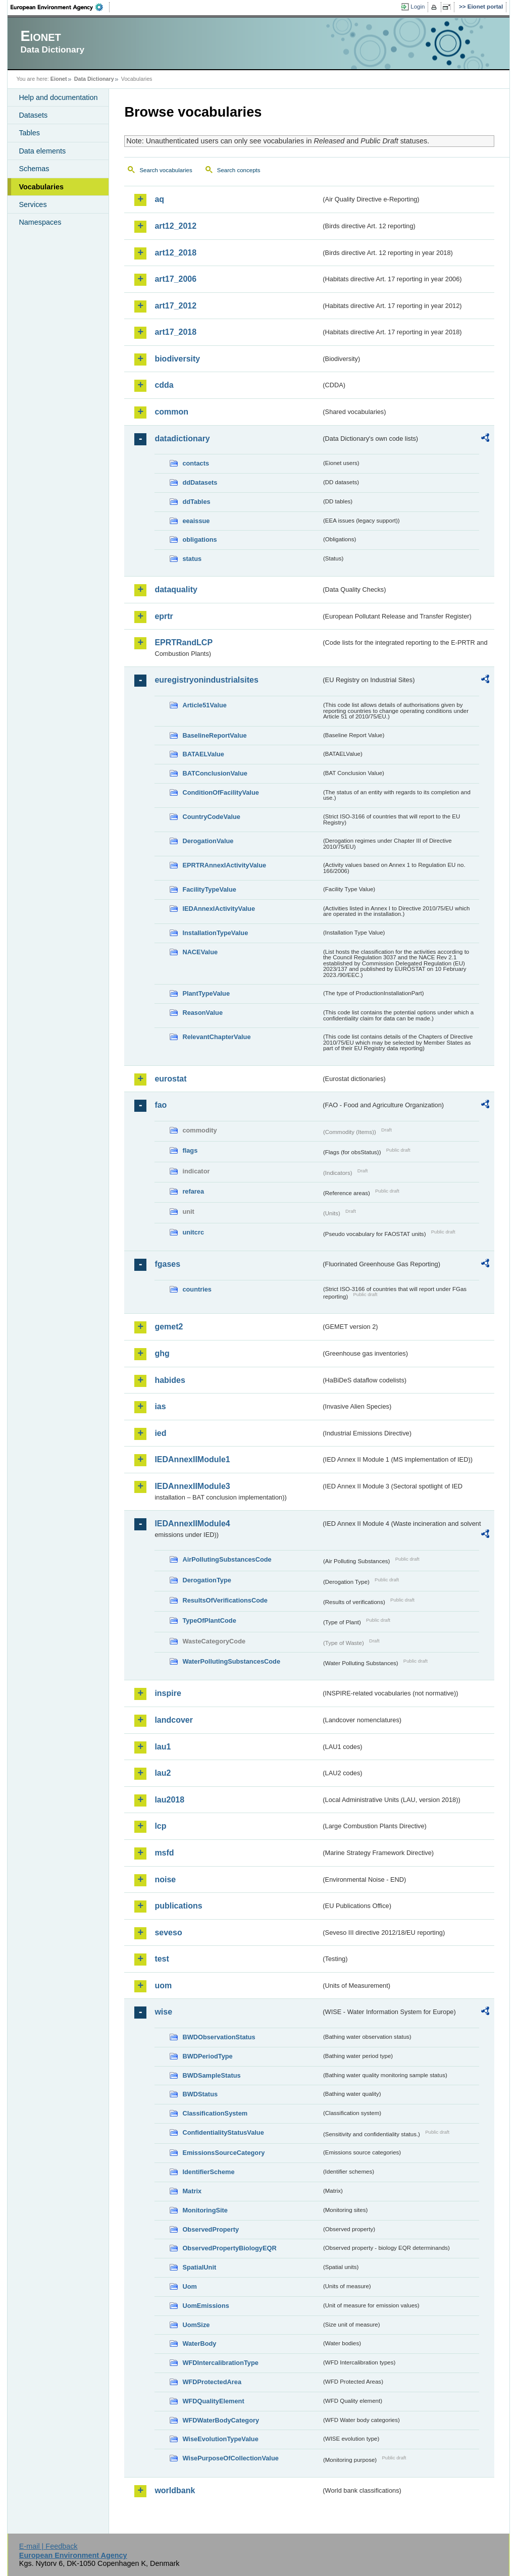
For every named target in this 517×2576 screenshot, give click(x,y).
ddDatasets (199, 482)
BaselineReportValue (214, 735)
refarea (193, 1191)
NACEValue (200, 952)
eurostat (170, 1078)
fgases (167, 1264)
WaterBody (199, 2343)
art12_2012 (175, 226)
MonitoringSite (205, 2210)
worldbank (174, 2490)
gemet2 (168, 1326)
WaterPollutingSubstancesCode (231, 1661)
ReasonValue (202, 1012)
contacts (195, 463)
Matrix (191, 2191)
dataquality (175, 589)
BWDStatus (200, 2094)
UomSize (196, 2325)
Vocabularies (41, 187)
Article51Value (204, 705)
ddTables (196, 501)
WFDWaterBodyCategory (220, 2420)
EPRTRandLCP (183, 642)
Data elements (42, 151)
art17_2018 (175, 332)
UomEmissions (205, 2305)
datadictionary (182, 438)
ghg (161, 1353)
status (191, 558)
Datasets (33, 115)
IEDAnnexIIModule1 (192, 1459)
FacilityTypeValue (209, 889)
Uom (189, 2286)
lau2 (162, 1773)
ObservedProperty (210, 2229)
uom (163, 1985)
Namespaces (40, 222)
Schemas (34, 169)
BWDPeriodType (207, 2056)
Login (417, 7)
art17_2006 (175, 279)
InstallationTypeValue (215, 933)
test (161, 1958)
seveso (168, 1932)
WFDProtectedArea (211, 2382)
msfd (164, 1852)
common (171, 411)
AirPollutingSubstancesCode (226, 1559)
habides (169, 1380)
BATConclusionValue (214, 773)
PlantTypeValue (206, 993)
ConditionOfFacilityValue (220, 792)
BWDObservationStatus (218, 2037)
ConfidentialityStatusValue (223, 2132)
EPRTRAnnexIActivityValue (224, 865)
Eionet (58, 79)
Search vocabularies (165, 170)
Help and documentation (58, 97)
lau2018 (169, 1799)
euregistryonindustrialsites (206, 680)
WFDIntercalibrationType (220, 2362)
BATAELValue (203, 754)
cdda (163, 385)
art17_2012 (175, 305)
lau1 (162, 1746)
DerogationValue (207, 841)
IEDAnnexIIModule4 (192, 1523)
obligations (199, 539)
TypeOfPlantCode (209, 1620)
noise (165, 1879)
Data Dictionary (94, 79)
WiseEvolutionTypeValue (220, 2439)
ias (160, 1406)
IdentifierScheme (208, 2172)
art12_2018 (175, 252)
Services (32, 204)
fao (160, 1105)
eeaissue (196, 521)
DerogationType (206, 1580)
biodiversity (177, 358)
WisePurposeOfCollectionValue (230, 2458)
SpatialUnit (199, 2267)
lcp (160, 1826)
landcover (173, 1720)
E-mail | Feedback (48, 2546)
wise (163, 2011)
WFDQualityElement (213, 2401)
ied (160, 1433)
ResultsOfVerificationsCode (225, 1600)
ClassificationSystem (214, 2113)
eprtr (163, 616)
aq (159, 199)
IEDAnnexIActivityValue (218, 908)
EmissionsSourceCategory (223, 2152)
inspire (167, 1693)
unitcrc (193, 1232)
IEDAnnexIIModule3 (192, 1486)
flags (189, 1150)
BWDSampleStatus (211, 2075)
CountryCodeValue (211, 816)
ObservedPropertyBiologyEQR (229, 2248)
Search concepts (239, 170)
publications (178, 1905)
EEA (60, 7)
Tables (29, 133)
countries (197, 1289)
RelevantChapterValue (216, 1037)
